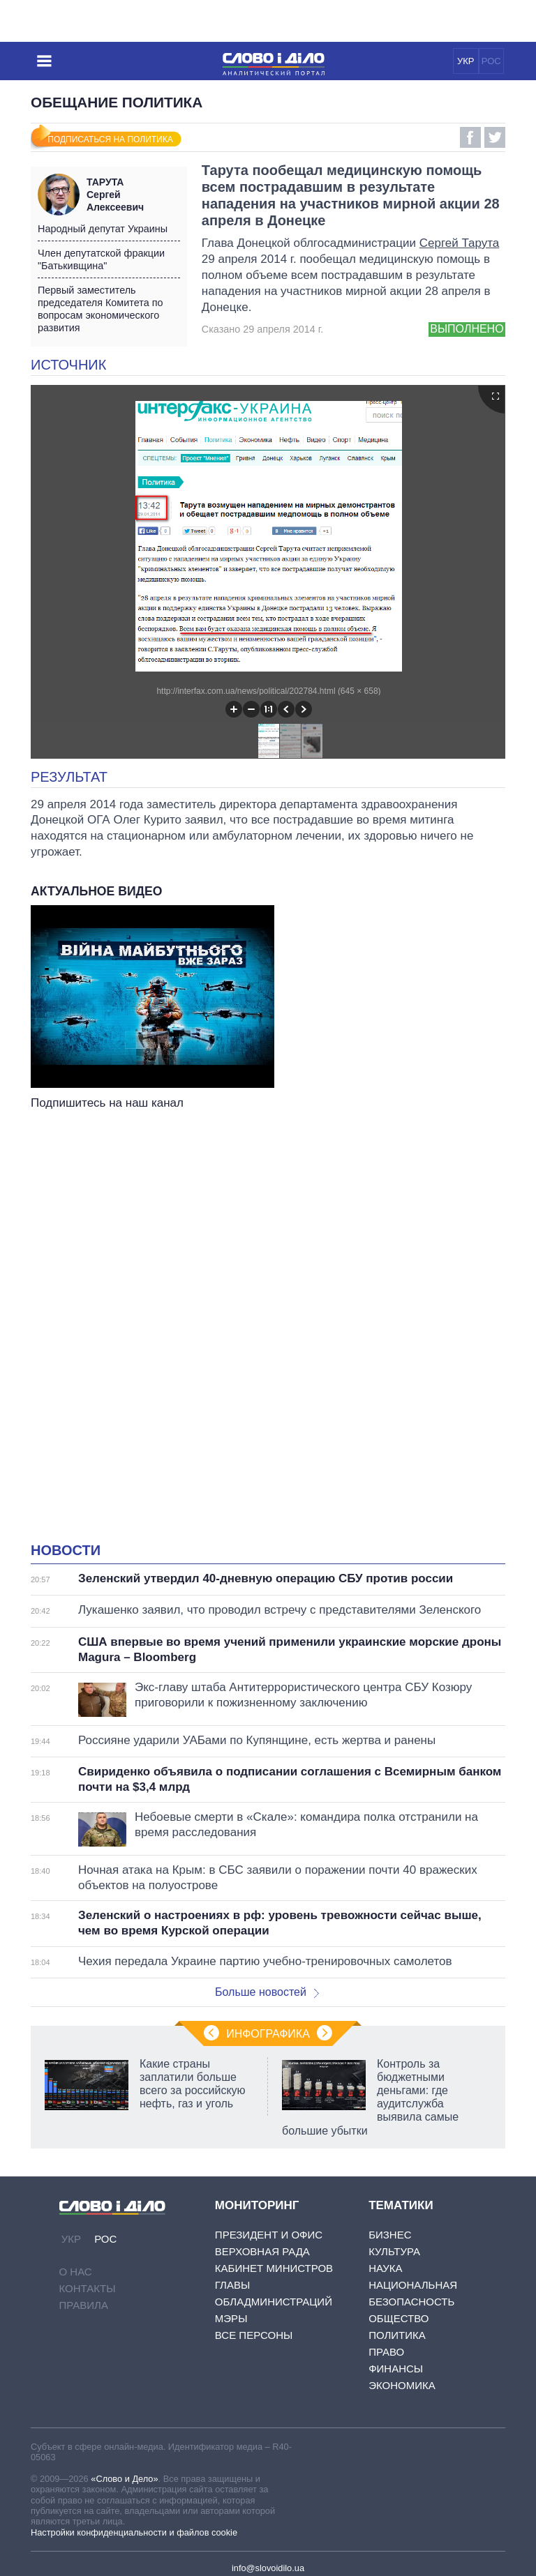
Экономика (402, 2385)
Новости (65, 1550)
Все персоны (253, 2335)
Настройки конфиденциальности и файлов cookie (134, 2532)
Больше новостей (267, 1992)
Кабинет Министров (274, 2268)
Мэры (231, 2318)
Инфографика (268, 2034)
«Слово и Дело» (124, 2478)
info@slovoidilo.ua (268, 2568)
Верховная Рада (262, 2251)
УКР (466, 61)
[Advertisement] (268, 1252)
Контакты (87, 2288)
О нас (75, 2272)
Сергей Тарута (459, 243)
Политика (397, 2335)
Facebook (470, 137)
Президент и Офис (268, 2235)
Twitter (494, 137)
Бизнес (389, 2235)
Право (386, 2352)
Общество (398, 2318)
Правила (83, 2305)
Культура (394, 2251)
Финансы (395, 2368)
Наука (385, 2268)
